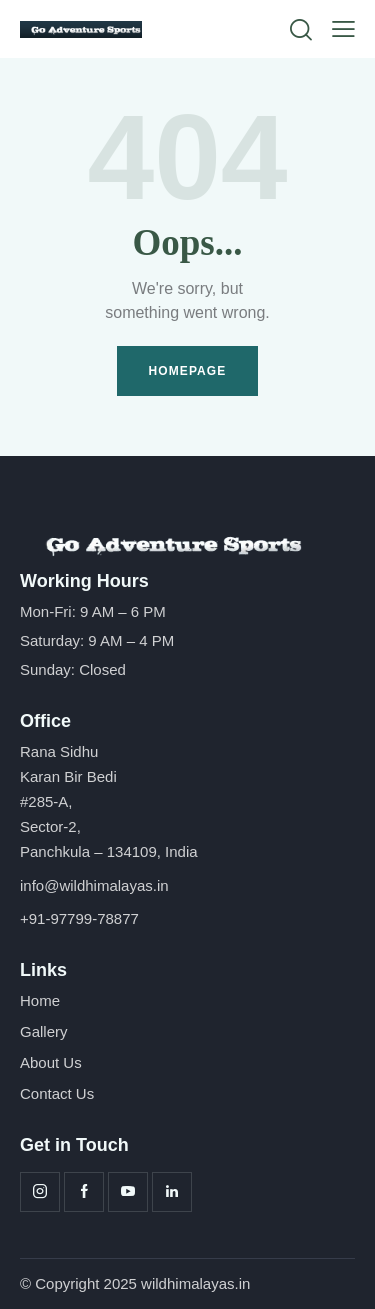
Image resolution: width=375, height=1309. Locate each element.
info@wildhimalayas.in (94, 885)
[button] (343, 29)
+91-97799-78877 (79, 918)
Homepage (188, 371)
